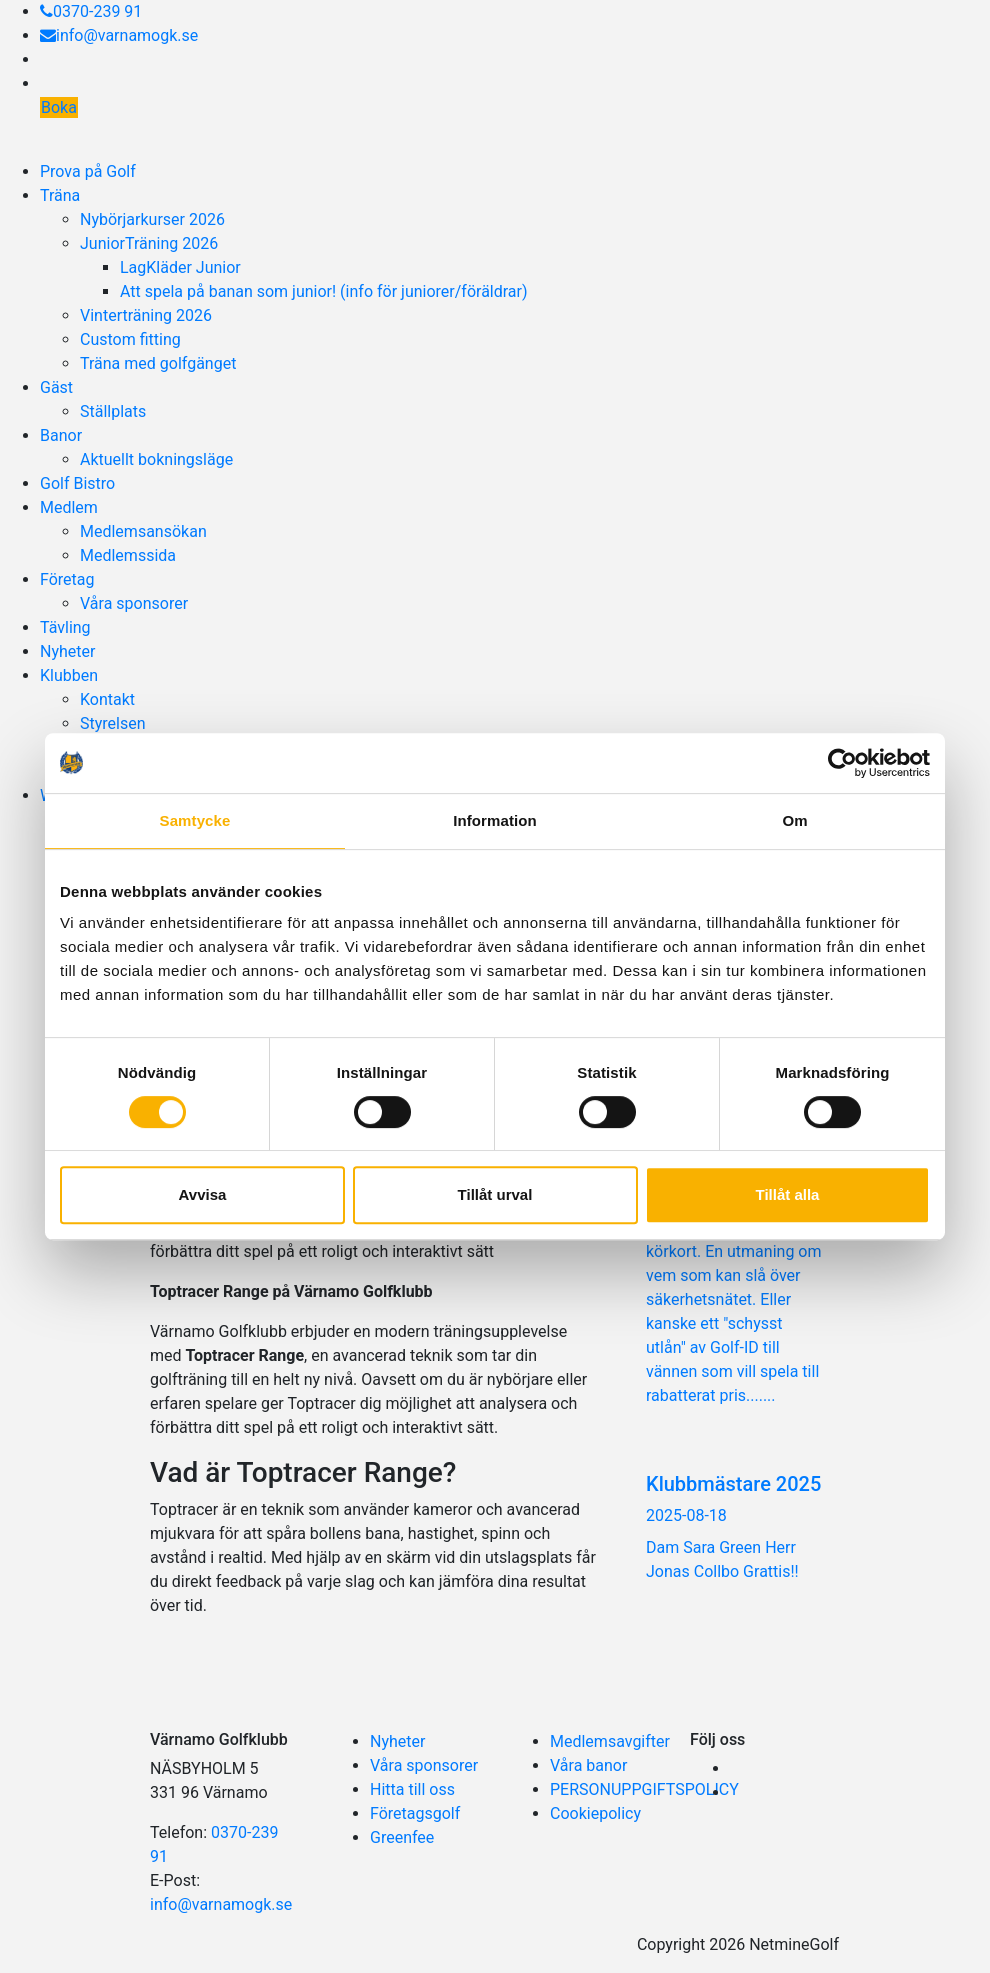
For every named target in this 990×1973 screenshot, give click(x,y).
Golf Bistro (77, 483)
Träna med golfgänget (158, 363)
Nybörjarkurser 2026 (152, 219)
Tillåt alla (788, 1194)
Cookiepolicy (595, 1813)
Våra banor (588, 1765)
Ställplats (113, 411)
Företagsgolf (415, 1813)
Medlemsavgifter (610, 1741)
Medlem (69, 507)
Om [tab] (794, 820)
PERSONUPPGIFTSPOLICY (644, 1789)
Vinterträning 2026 (146, 315)
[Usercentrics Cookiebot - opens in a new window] (842, 763)
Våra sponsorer (134, 603)
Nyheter (67, 651)
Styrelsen (113, 723)
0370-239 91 (91, 11)
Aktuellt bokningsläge (156, 459)
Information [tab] (495, 820)
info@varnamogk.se (119, 35)
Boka (59, 107)
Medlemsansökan (143, 531)
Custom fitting (130, 339)
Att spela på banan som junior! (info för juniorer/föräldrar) (324, 291)
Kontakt (107, 699)
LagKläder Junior (180, 267)
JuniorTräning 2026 (149, 243)
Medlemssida (128, 555)
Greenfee (402, 1837)
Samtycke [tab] (195, 820)
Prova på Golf (88, 171)
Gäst (56, 387)
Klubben (69, 675)
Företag (67, 579)
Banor (61, 435)
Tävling (65, 627)
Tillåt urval (495, 1194)
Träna (60, 195)
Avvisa (203, 1194)
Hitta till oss (412, 1789)
